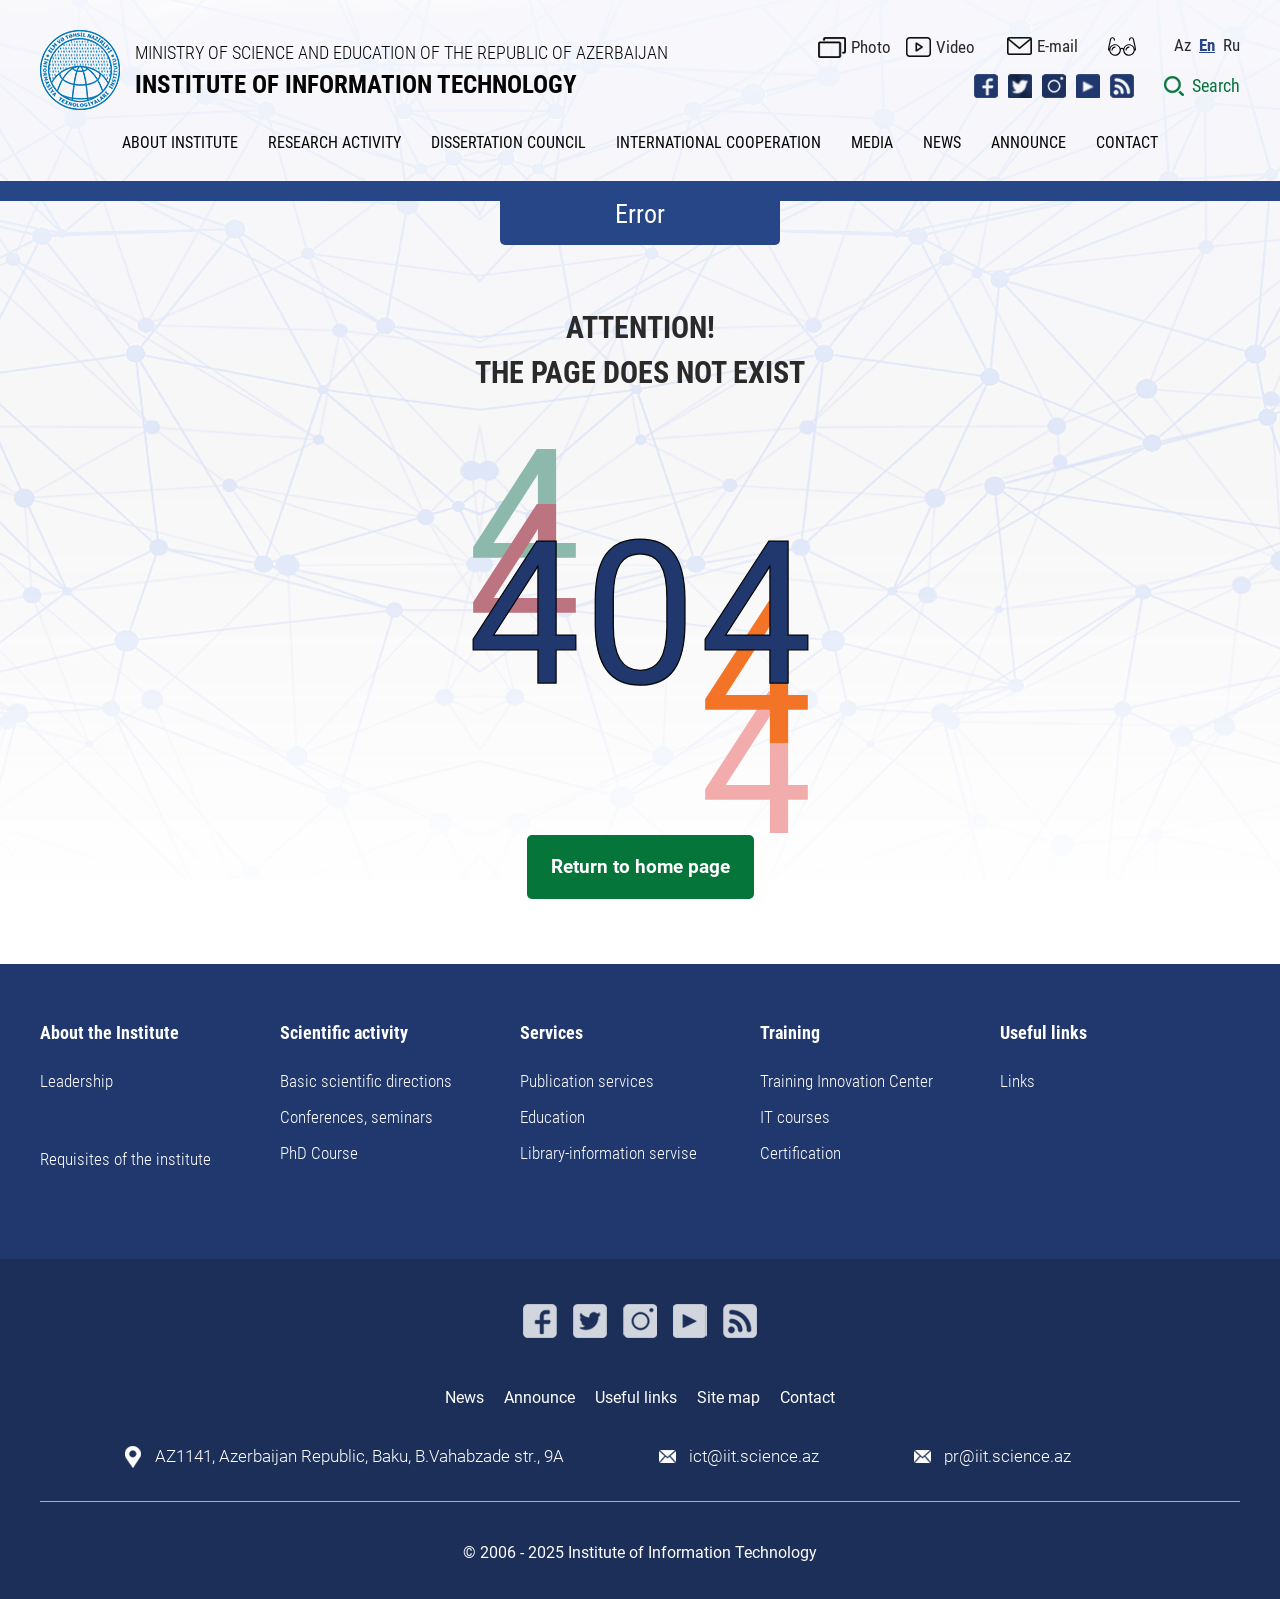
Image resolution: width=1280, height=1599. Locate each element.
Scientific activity (344, 1033)
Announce (539, 1397)
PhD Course (319, 1153)
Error (640, 214)
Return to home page (640, 866)
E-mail (1057, 46)
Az (1182, 45)
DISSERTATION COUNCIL (508, 142)
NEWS (942, 142)
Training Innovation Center (846, 1081)
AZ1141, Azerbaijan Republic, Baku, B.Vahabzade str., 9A (359, 1456)
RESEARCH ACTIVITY (334, 142)
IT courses (795, 1117)
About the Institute (109, 1033)
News (464, 1397)
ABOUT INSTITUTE (180, 142)
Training (790, 1033)
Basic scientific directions (366, 1081)
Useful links (1043, 1033)
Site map (728, 1397)
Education (552, 1117)
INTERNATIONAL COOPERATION (718, 142)
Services (551, 1033)
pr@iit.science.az (1007, 1456)
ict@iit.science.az (754, 1456)
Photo (871, 47)
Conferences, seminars (356, 1117)
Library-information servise (608, 1153)
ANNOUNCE (1028, 142)
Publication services (587, 1081)
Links (1017, 1081)
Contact (807, 1397)
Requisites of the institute (125, 1159)
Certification (800, 1153)
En (1207, 45)
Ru (1231, 45)
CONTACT (1127, 142)
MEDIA (872, 142)
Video (955, 47)
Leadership (76, 1081)
